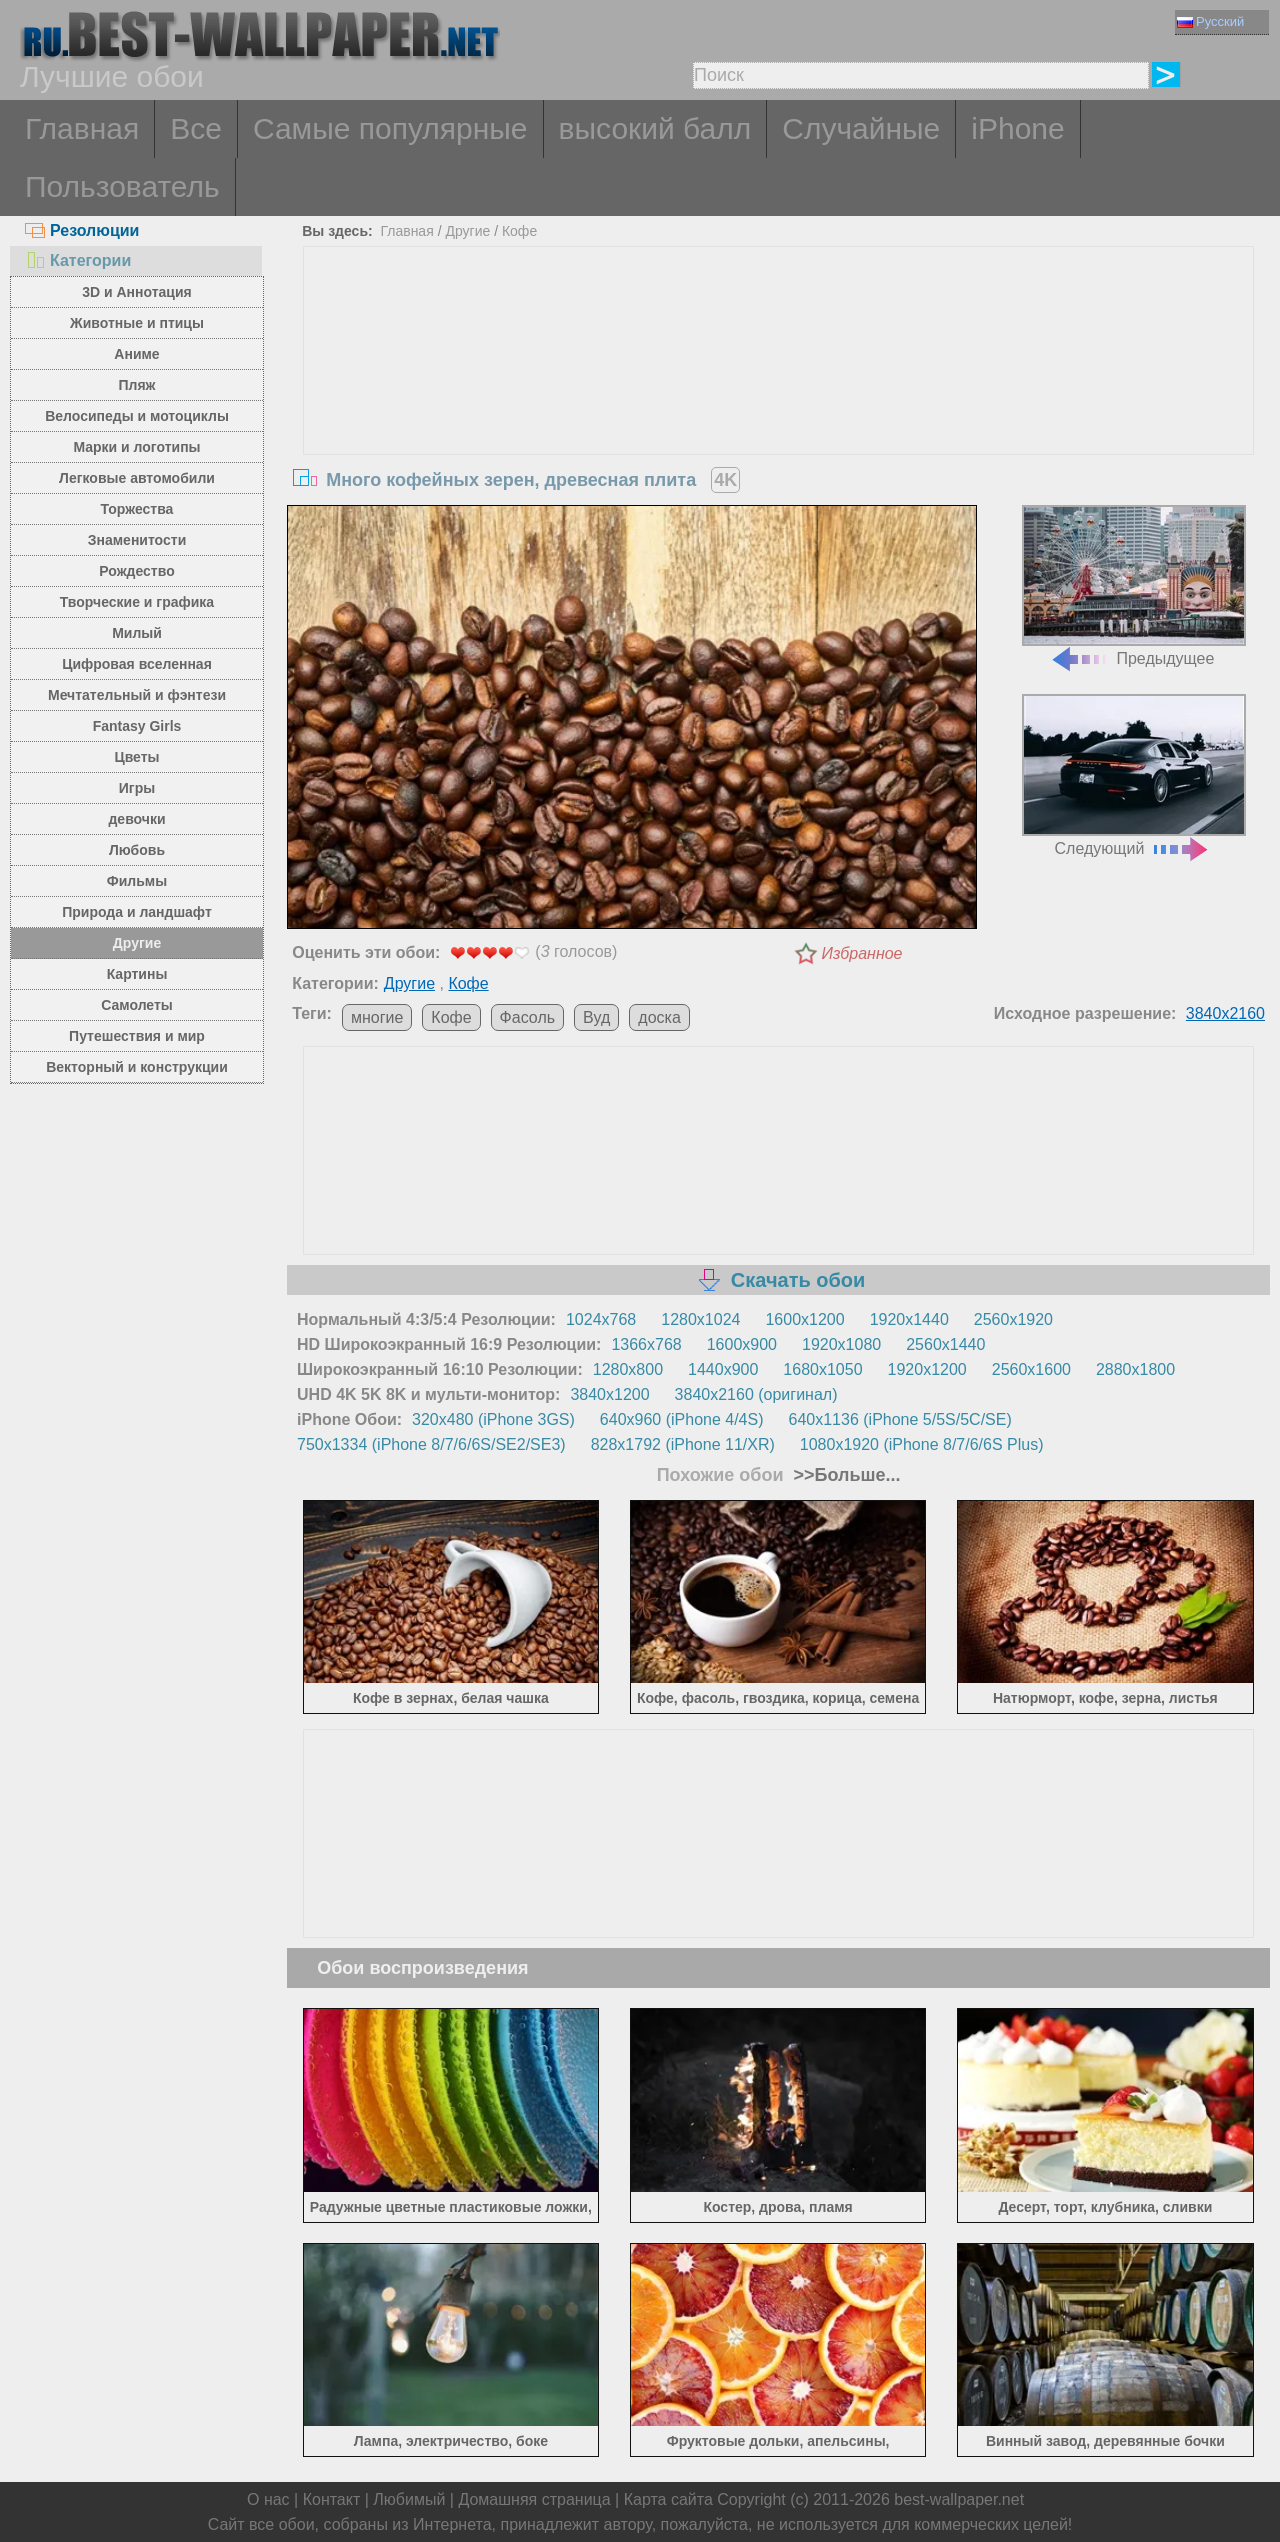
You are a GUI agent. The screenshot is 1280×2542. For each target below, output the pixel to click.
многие (377, 1017)
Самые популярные (390, 128)
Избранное (862, 953)
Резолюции (82, 230)
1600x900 (742, 1344)
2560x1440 (945, 1344)
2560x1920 (1013, 1319)
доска (659, 1017)
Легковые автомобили (137, 478)
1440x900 (723, 1369)
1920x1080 (841, 1344)
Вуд (596, 1017)
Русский (1210, 21)
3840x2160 (1225, 1013)
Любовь (137, 850)
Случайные (861, 128)
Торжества (137, 509)
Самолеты (137, 1005)
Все (196, 128)
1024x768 (601, 1319)
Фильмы (137, 881)
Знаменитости (137, 540)
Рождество (136, 571)
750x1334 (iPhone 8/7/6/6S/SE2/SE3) (431, 1444)
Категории (78, 260)
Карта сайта (668, 2499)
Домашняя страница (534, 2499)
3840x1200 (609, 1394)
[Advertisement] (779, 397)
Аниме (136, 354)
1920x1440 (909, 1319)
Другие (137, 943)
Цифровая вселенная (137, 664)
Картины (137, 974)
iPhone (1017, 128)
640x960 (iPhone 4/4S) (682, 1419)
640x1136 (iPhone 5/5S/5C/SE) (900, 1419)
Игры (137, 788)
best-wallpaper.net (959, 2499)
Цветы (136, 757)
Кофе (519, 231)
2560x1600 (1031, 1369)
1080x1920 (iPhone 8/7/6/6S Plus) (922, 1444)
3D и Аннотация (137, 292)
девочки (136, 819)
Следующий (1134, 775)
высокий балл (655, 128)
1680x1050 (822, 1369)
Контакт (332, 2499)
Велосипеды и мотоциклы (137, 416)
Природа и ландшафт (137, 912)
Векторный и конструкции (137, 1067)
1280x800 (628, 1369)
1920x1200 (927, 1369)
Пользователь (122, 186)
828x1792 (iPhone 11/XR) (683, 1444)
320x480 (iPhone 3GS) (493, 1419)
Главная (82, 128)
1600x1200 (804, 1319)
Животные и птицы (137, 323)
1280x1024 (700, 1319)
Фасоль (527, 1017)
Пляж (136, 385)
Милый (137, 633)
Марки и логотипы (136, 447)
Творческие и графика (137, 602)
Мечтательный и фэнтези (137, 695)
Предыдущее (1134, 586)
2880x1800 (1135, 1369)
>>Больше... (845, 1475)
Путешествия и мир (137, 1036)
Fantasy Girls (137, 726)
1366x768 (646, 1344)
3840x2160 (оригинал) (756, 1394)
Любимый (409, 2499)
